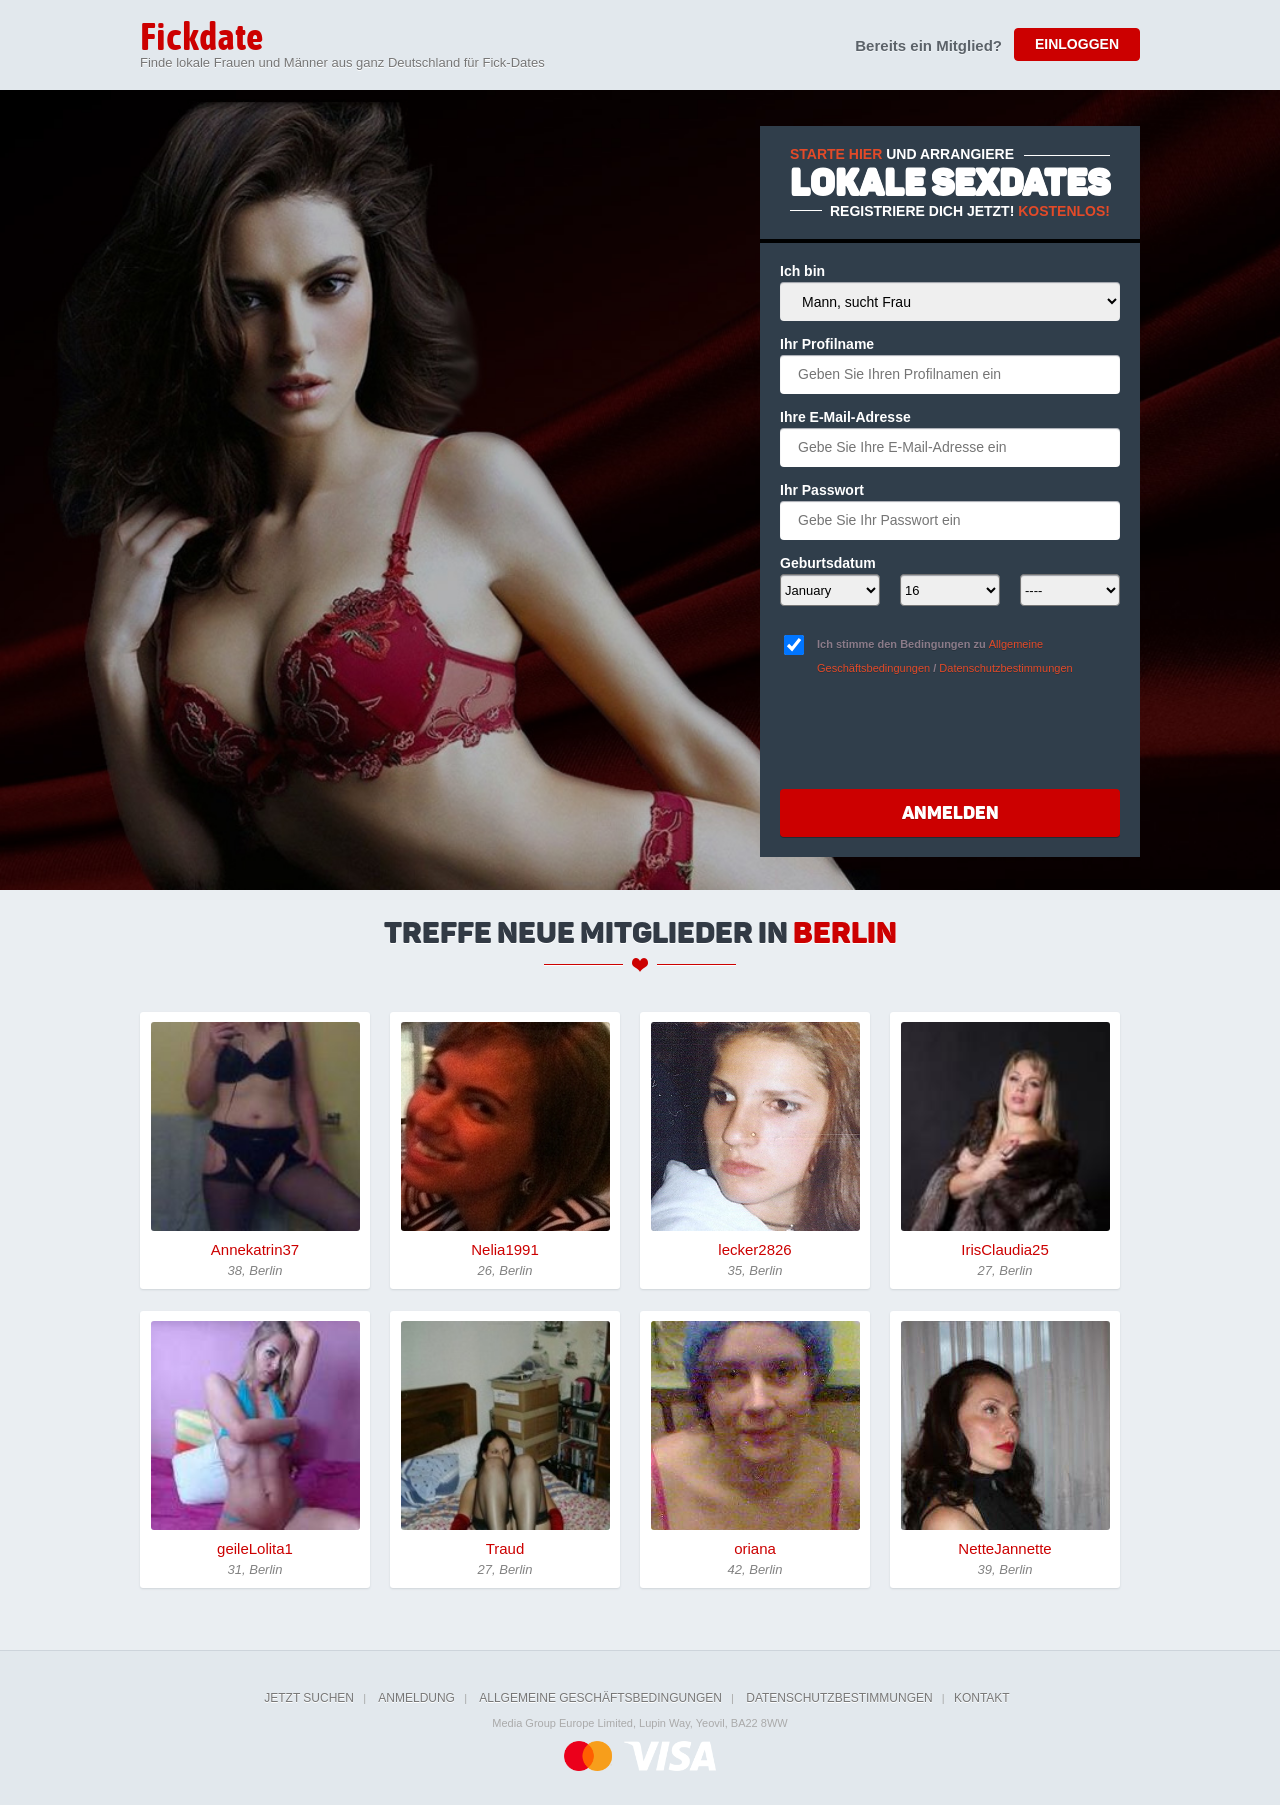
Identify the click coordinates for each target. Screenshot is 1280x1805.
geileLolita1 (255, 1548)
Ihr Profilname (827, 344)
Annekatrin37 (255, 1249)
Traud (505, 1548)
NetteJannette (1004, 1548)
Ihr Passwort (822, 490)
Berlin (845, 933)
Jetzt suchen (309, 1698)
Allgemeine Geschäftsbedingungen (600, 1698)
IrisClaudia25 (1005, 1249)
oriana (755, 1548)
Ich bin (802, 271)
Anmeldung (416, 1698)
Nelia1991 (505, 1249)
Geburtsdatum (828, 563)
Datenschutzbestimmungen (1005, 668)
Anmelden (950, 813)
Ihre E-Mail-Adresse (845, 417)
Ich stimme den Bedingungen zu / (945, 656)
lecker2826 (754, 1249)
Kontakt (982, 1698)
